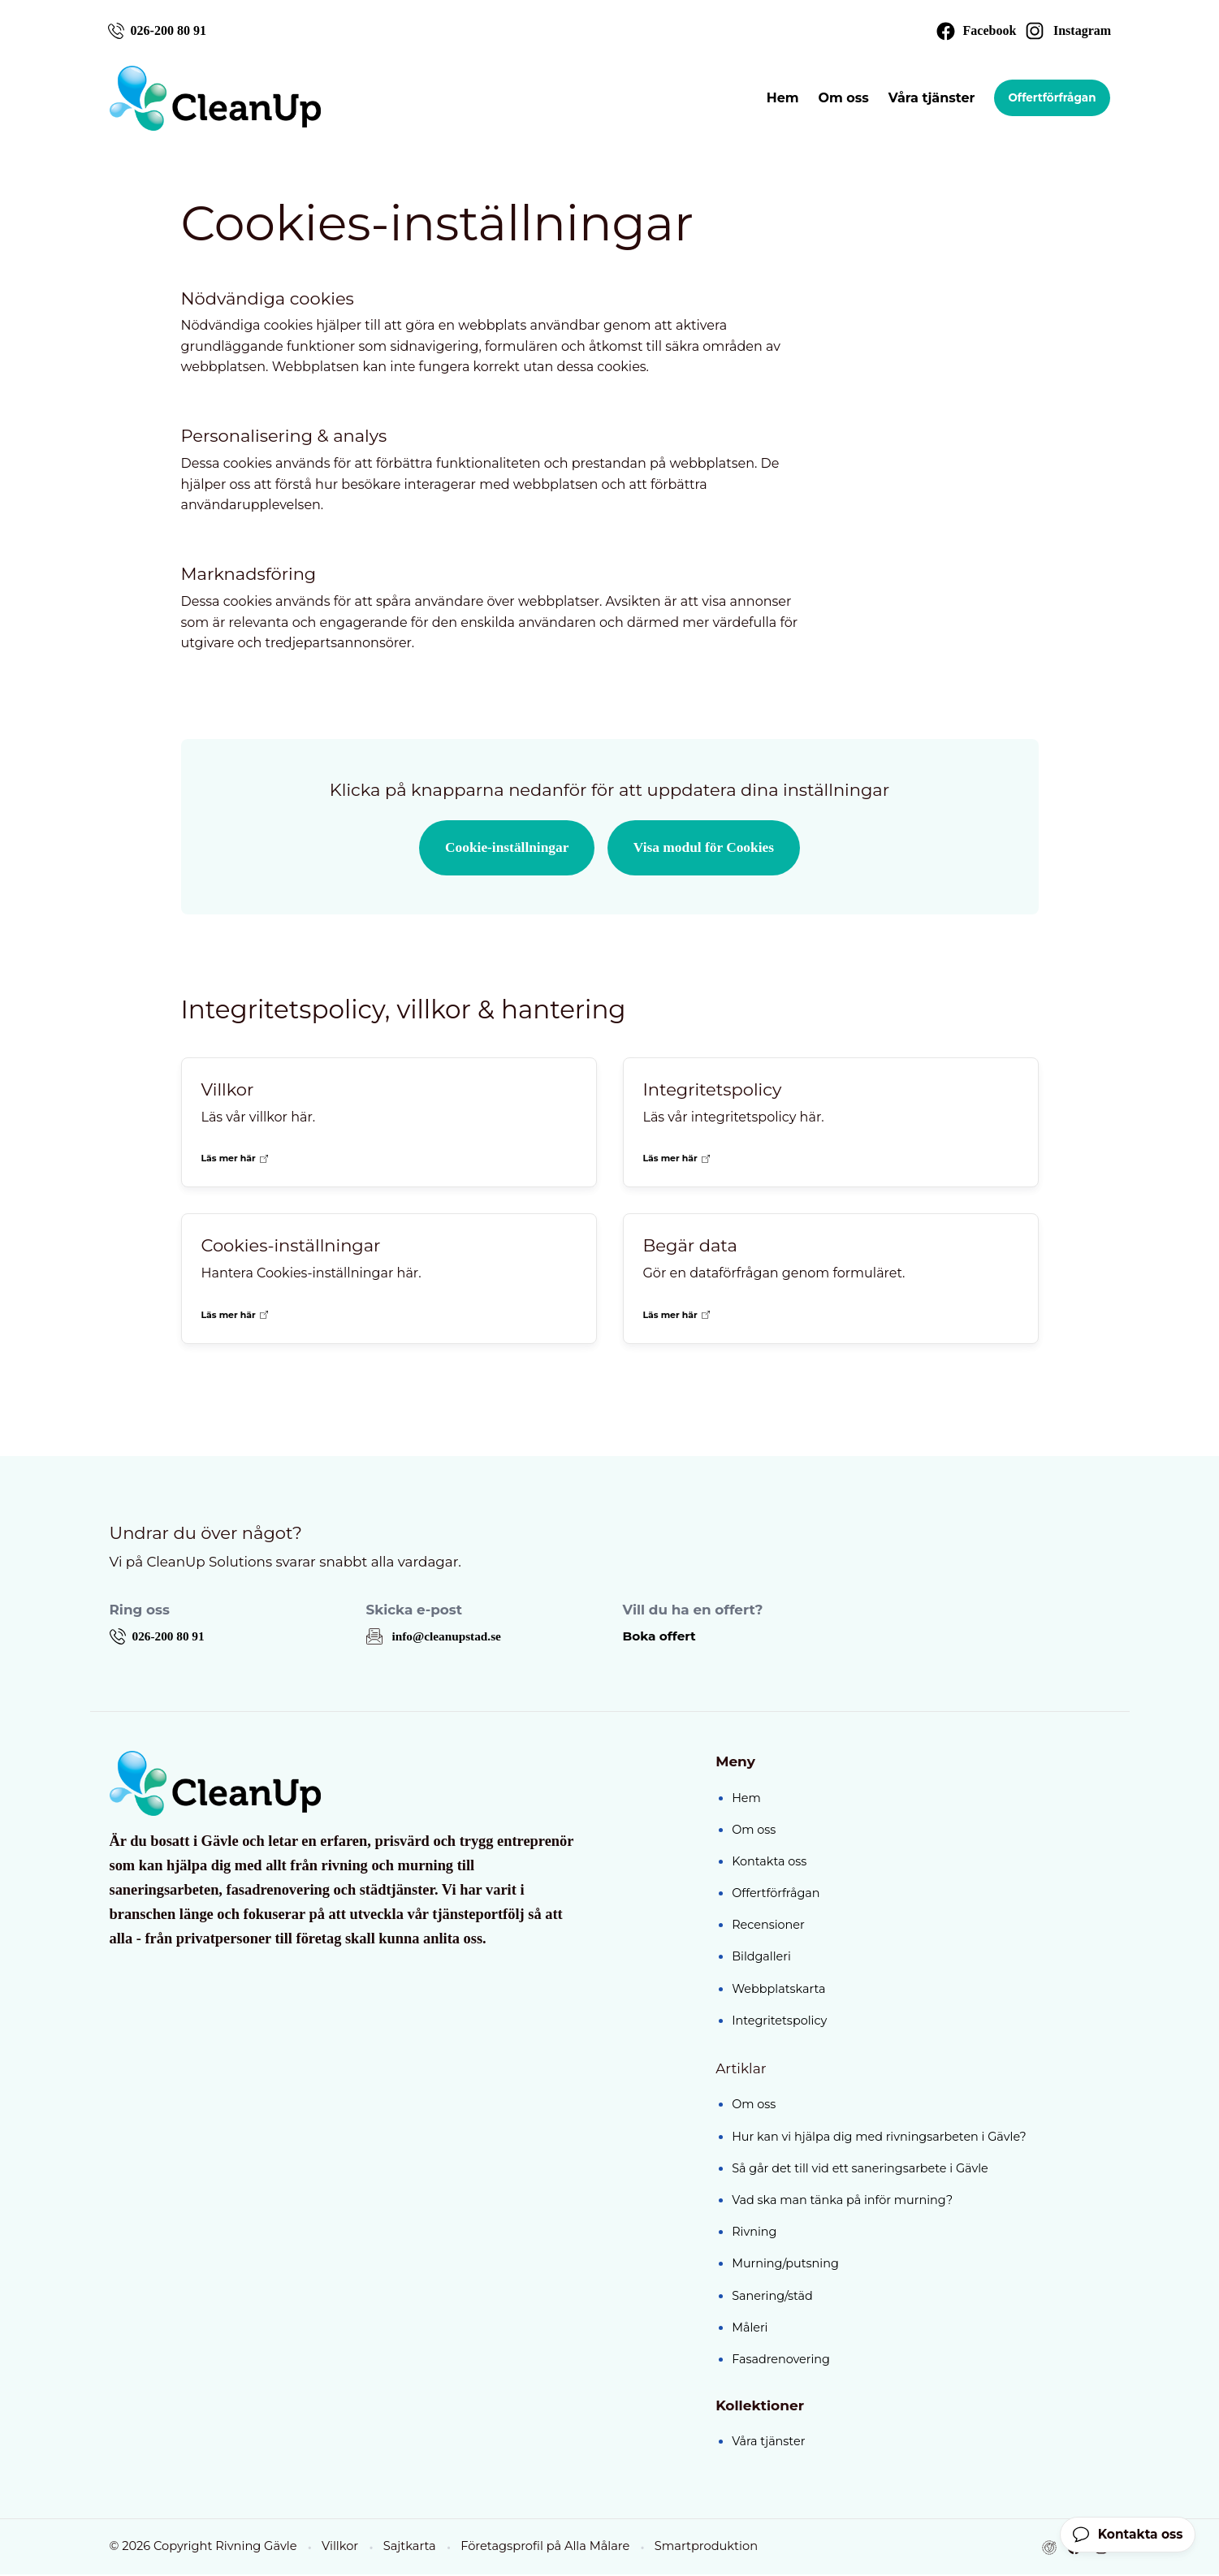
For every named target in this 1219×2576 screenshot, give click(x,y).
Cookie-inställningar (504, 849)
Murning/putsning (785, 2265)
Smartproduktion (702, 2548)
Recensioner (768, 1927)
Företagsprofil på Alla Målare (542, 2548)
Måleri (749, 2329)
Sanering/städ (772, 2297)
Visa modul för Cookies (706, 849)
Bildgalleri (761, 1958)
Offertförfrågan (1050, 99)
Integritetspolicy (779, 2022)
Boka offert (661, 1638)
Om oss (840, 98)
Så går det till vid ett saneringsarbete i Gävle (860, 2170)
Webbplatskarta (778, 1990)
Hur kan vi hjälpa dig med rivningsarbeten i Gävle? (879, 2138)
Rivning (754, 2234)
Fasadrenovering (781, 2360)
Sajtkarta (408, 2548)
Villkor (338, 2548)
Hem (779, 98)
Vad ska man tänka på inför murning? (842, 2201)
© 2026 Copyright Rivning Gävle (202, 2548)
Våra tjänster (928, 98)
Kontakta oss (769, 1863)
